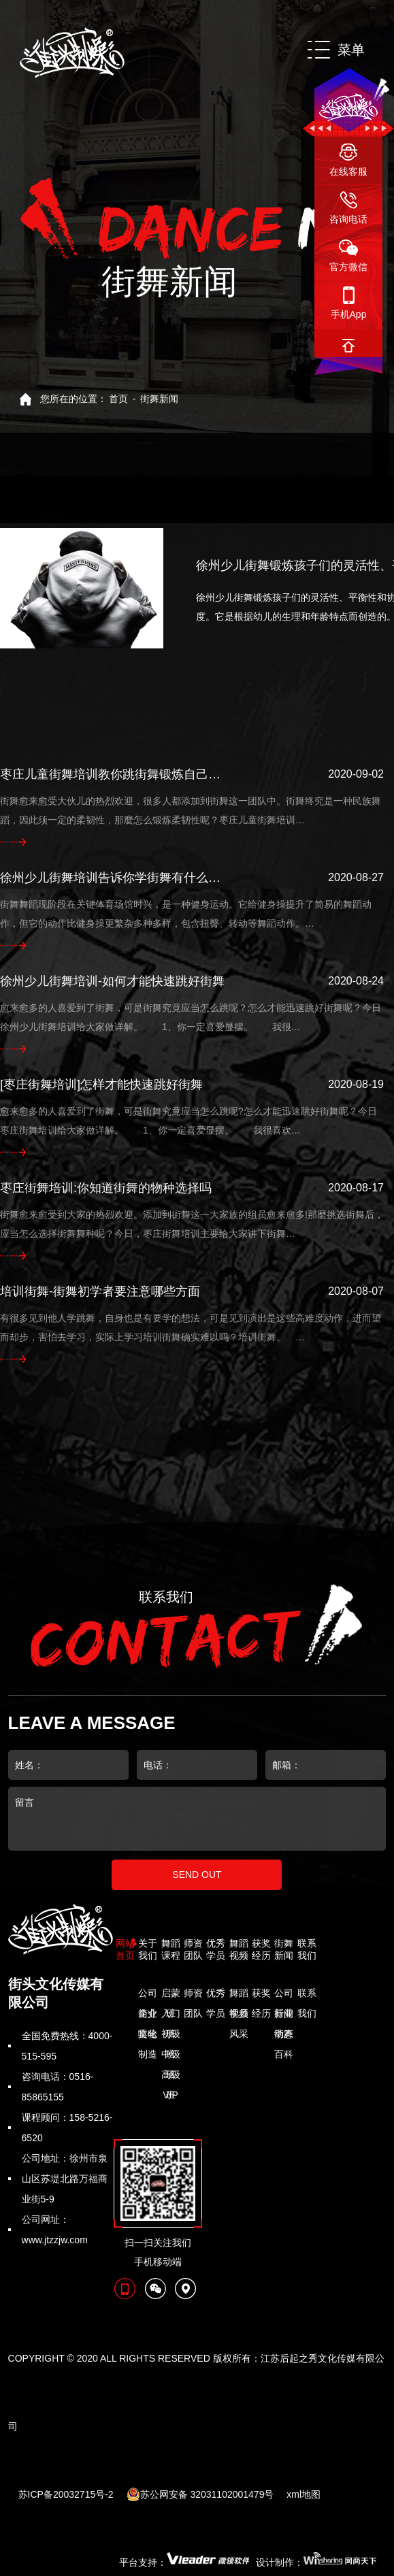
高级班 (170, 2077)
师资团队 (193, 1995)
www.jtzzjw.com (55, 2239)
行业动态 (283, 2016)
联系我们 (306, 1995)
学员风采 (238, 2016)
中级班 (170, 2056)
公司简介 (147, 1995)
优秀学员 (215, 1995)
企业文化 (147, 2016)
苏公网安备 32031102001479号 (200, 2494)
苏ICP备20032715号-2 (66, 2494)
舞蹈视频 (238, 1995)
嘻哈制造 (147, 2036)
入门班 (170, 2016)
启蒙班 (170, 1995)
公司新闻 (283, 1995)
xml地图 (303, 2494)
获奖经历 (261, 1995)
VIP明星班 (170, 2097)
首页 (118, 398)
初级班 (170, 2036)
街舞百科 (283, 2036)
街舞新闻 (159, 398)
